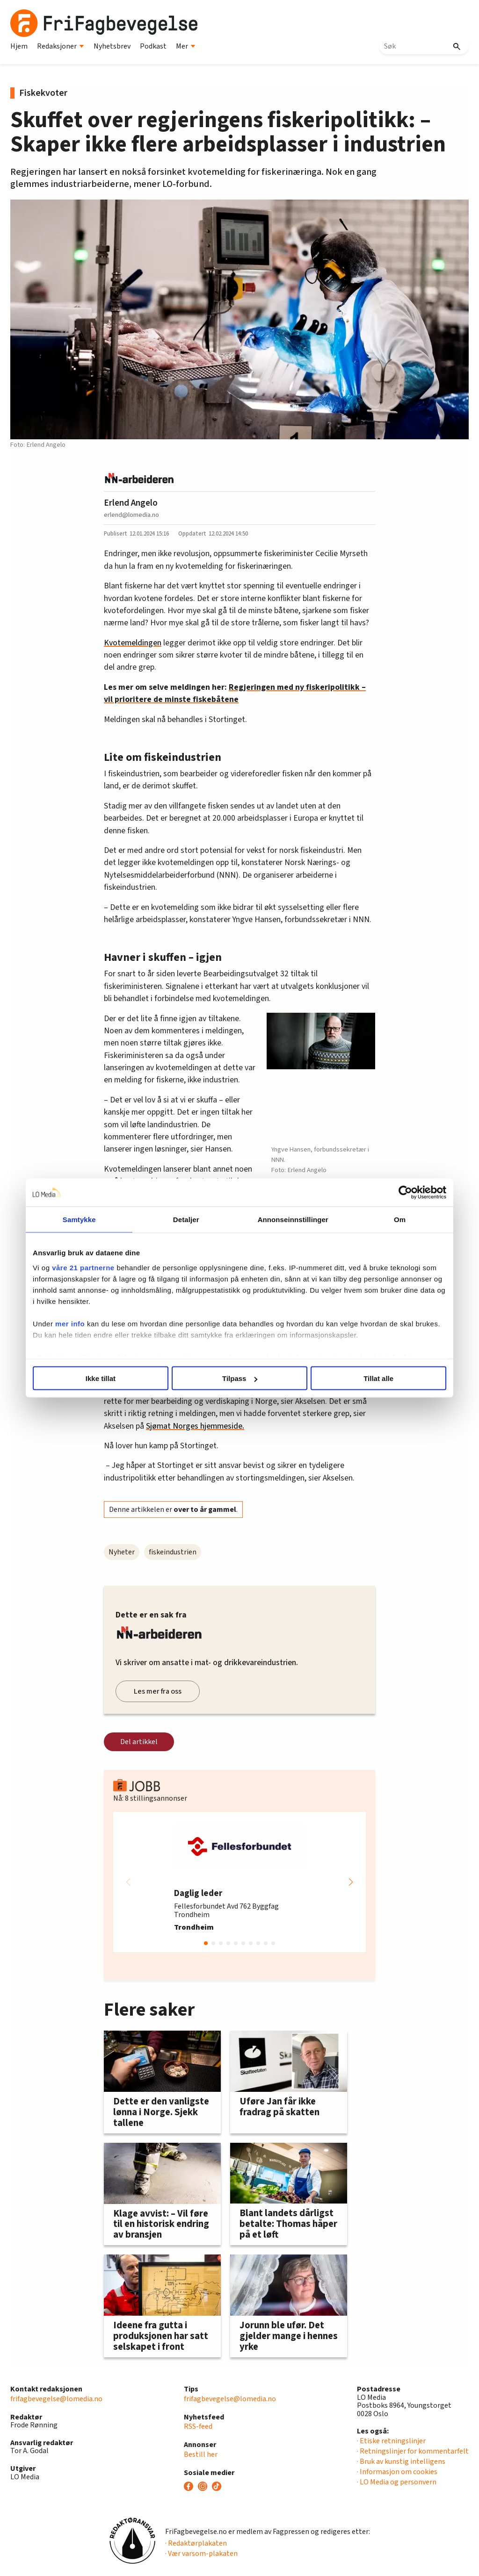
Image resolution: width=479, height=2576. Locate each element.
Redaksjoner (60, 46)
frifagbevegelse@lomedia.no (56, 2399)
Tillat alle (377, 1378)
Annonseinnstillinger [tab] (292, 1220)
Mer (186, 46)
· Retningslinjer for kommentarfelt (413, 2451)
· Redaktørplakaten (196, 2543)
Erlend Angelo (131, 502)
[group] (239, 1882)
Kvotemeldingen (132, 643)
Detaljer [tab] (187, 1220)
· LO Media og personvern (396, 2482)
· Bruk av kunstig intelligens (401, 2461)
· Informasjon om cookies (397, 2472)
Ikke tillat (102, 1378)
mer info (73, 1323)
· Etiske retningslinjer (391, 2441)
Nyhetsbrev (112, 46)
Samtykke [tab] (81, 1220)
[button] (351, 1882)
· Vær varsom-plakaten (201, 2553)
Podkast (153, 46)
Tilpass (239, 1378)
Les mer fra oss (157, 1691)
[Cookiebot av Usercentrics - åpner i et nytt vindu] (402, 1193)
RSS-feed (198, 2426)
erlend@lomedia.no (131, 515)
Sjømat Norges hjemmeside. (195, 1426)
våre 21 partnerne (86, 1267)
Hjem (19, 46)
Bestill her (201, 2454)
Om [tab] (397, 1220)
